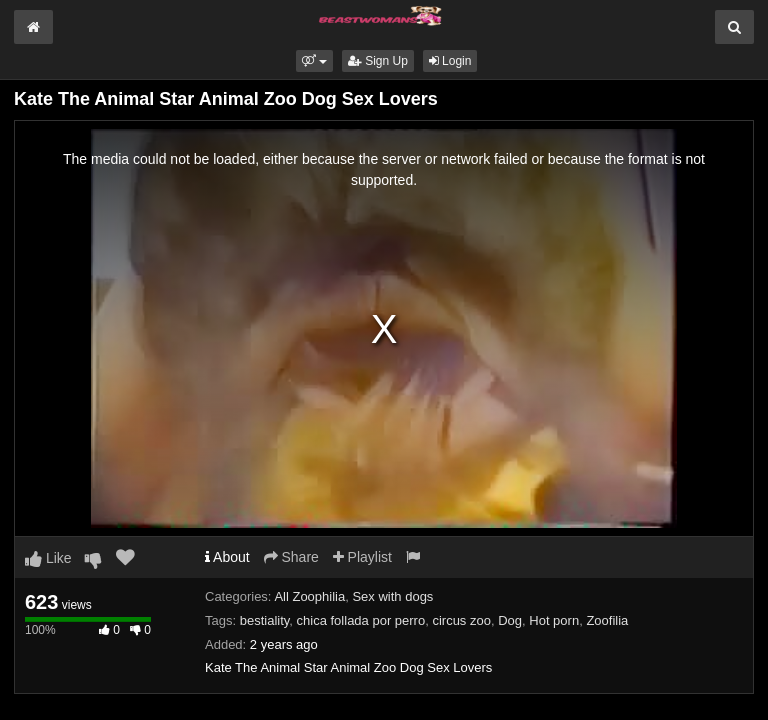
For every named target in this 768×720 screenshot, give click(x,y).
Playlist (362, 557)
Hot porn (554, 620)
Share (291, 557)
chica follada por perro (361, 620)
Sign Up (378, 61)
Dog (510, 620)
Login (450, 61)
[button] (314, 61)
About (227, 557)
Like (48, 558)
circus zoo (461, 620)
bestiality (265, 620)
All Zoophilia (309, 596)
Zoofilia (607, 620)
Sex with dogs (392, 596)
